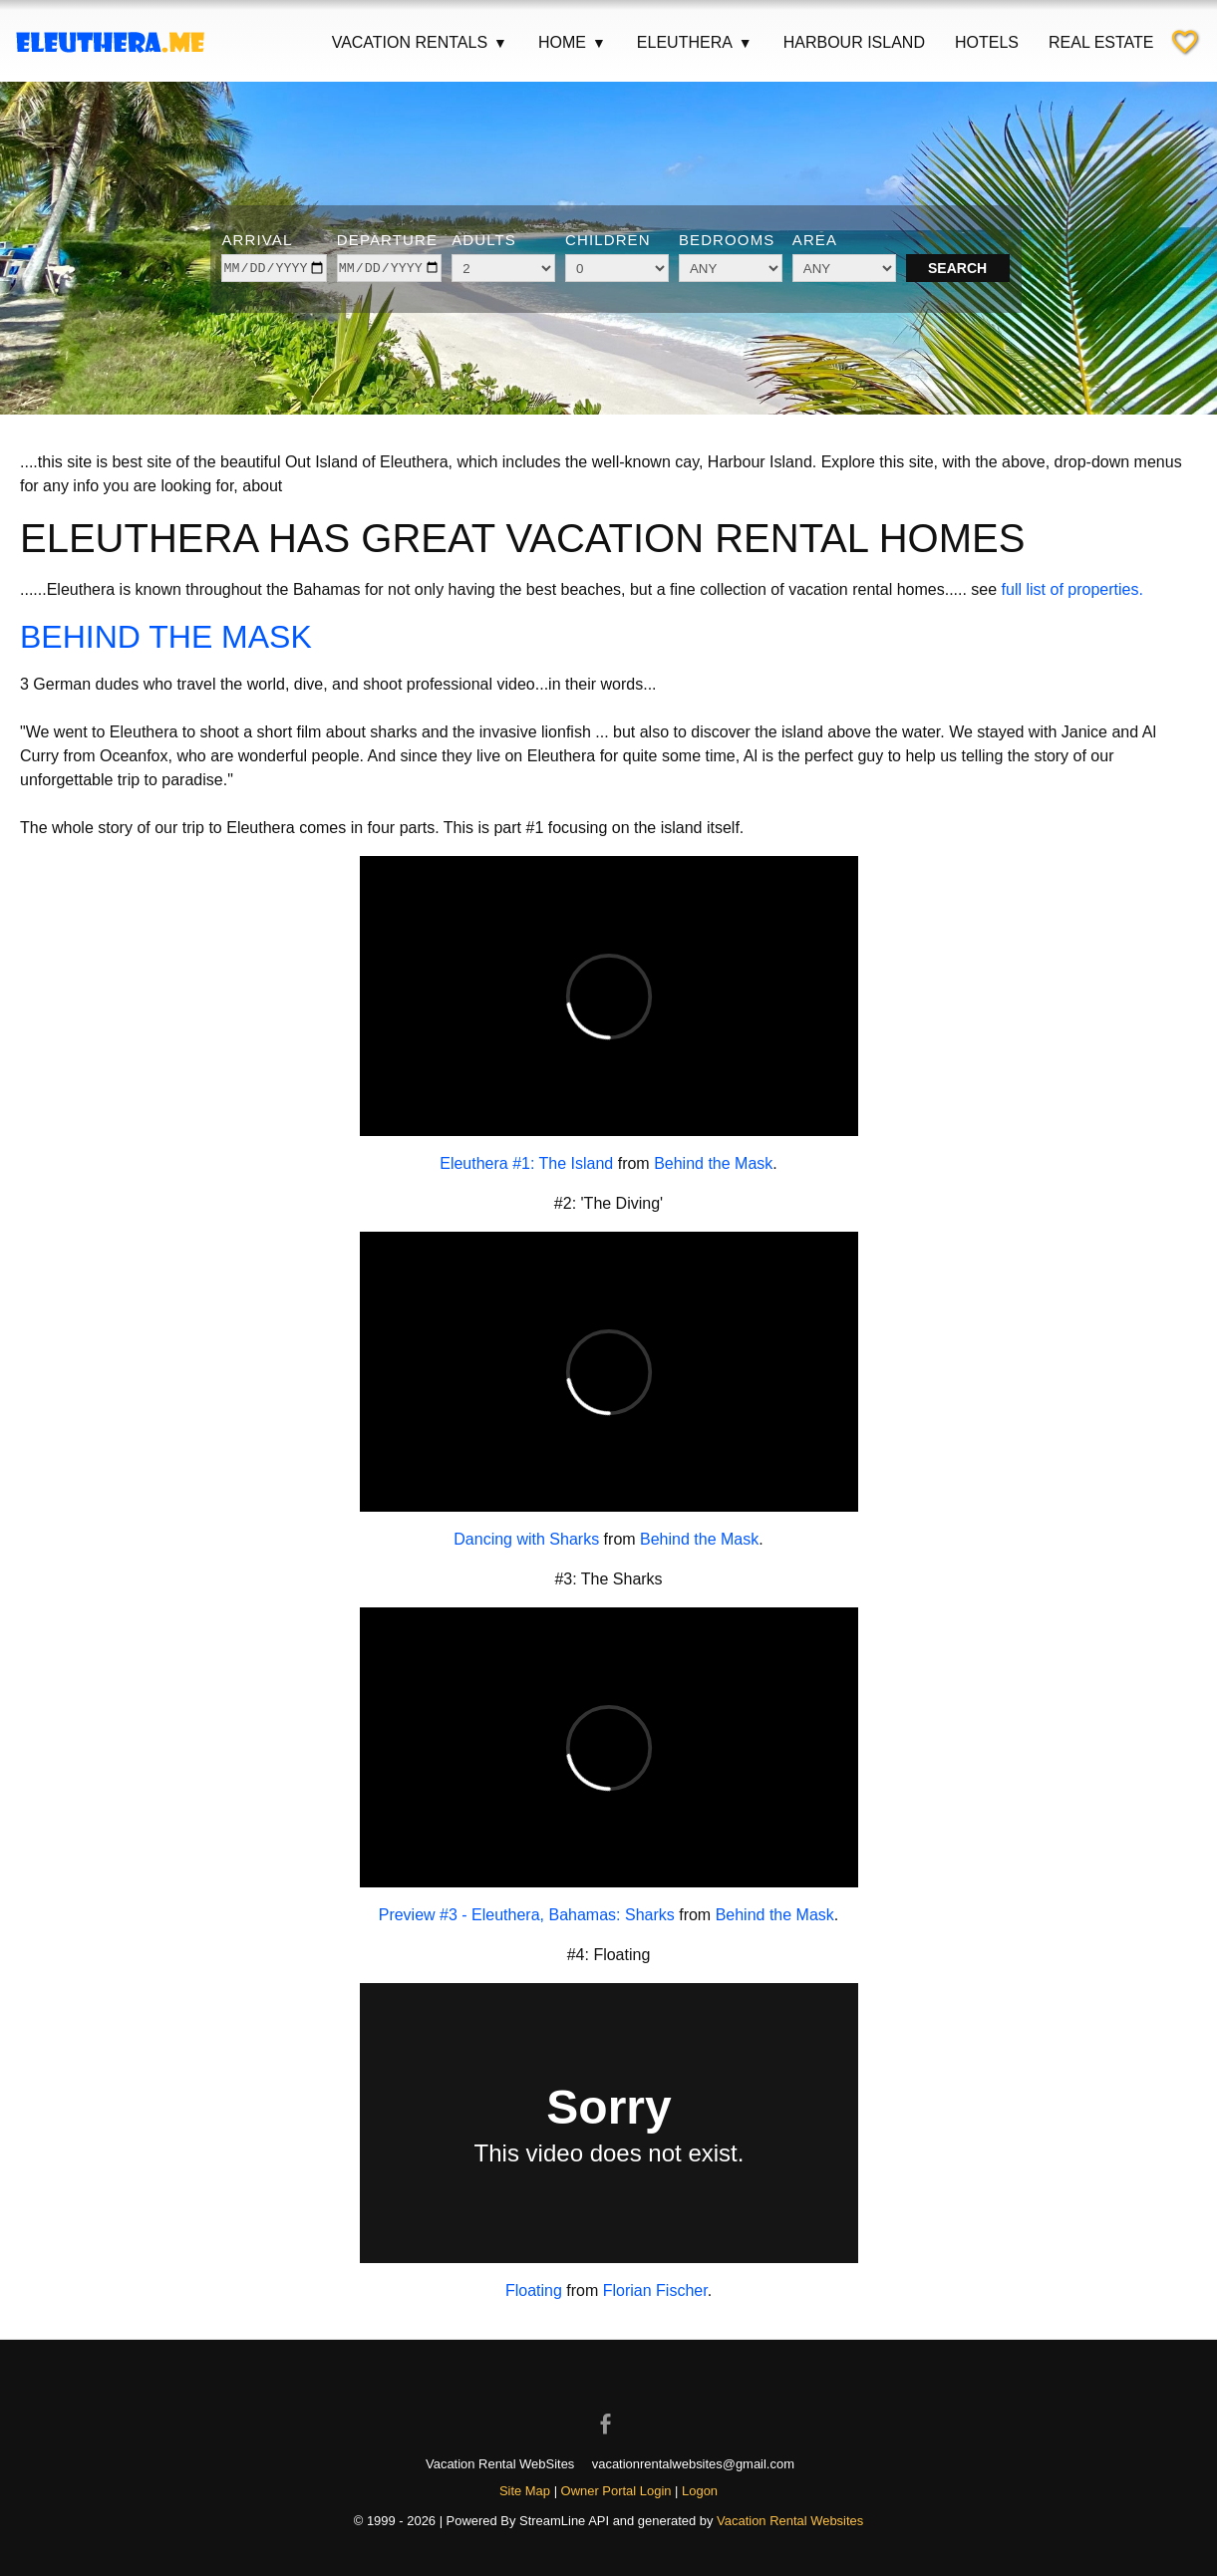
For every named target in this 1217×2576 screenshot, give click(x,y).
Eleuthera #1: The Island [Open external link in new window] (526, 1163)
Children (608, 239)
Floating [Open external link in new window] (533, 2290)
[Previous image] (52, 245)
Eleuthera (695, 43)
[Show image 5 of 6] (648, 380)
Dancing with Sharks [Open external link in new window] (526, 1539)
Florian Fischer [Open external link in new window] (655, 2290)
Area (814, 239)
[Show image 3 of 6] (596, 380)
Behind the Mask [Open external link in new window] (713, 1163)
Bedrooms (727, 239)
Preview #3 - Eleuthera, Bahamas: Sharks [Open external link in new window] (527, 1914)
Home (572, 43)
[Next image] (1165, 245)
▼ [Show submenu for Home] (599, 43)
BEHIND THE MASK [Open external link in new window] (166, 637)
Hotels (987, 42)
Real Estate (1101, 42)
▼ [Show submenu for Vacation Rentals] (500, 43)
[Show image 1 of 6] (544, 380)
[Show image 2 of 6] (570, 380)
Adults (484, 239)
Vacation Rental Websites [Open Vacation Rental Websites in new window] (790, 2520)
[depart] (389, 268)
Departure (387, 239)
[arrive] (273, 268)
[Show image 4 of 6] (622, 380)
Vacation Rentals (420, 43)
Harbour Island (854, 42)
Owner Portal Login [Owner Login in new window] (616, 2490)
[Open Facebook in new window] (609, 2407)
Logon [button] (700, 2490)
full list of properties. (1072, 589)
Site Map (524, 2490)
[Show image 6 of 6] (674, 380)
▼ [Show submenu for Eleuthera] (746, 43)
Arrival (256, 239)
